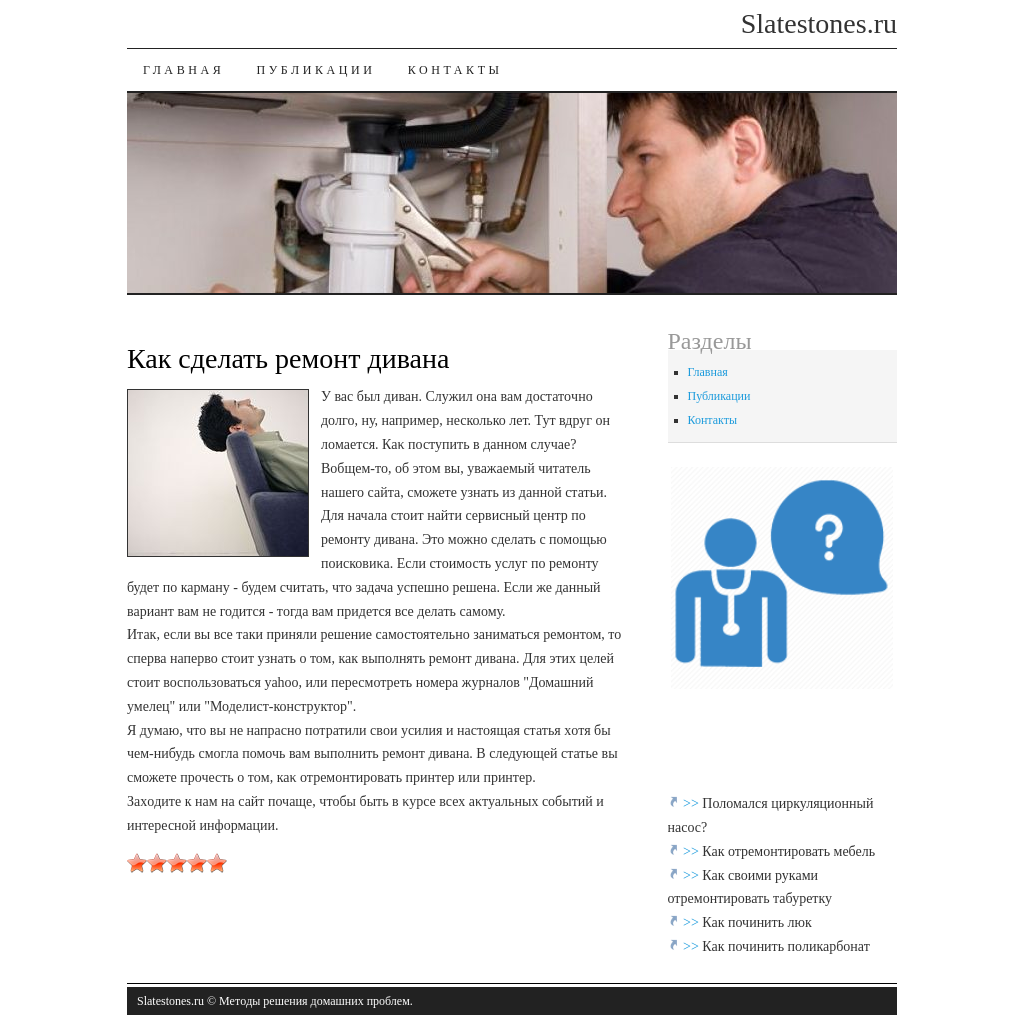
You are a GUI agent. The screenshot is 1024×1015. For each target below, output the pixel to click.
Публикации (315, 70)
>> (692, 803)
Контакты (455, 70)
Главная (183, 70)
